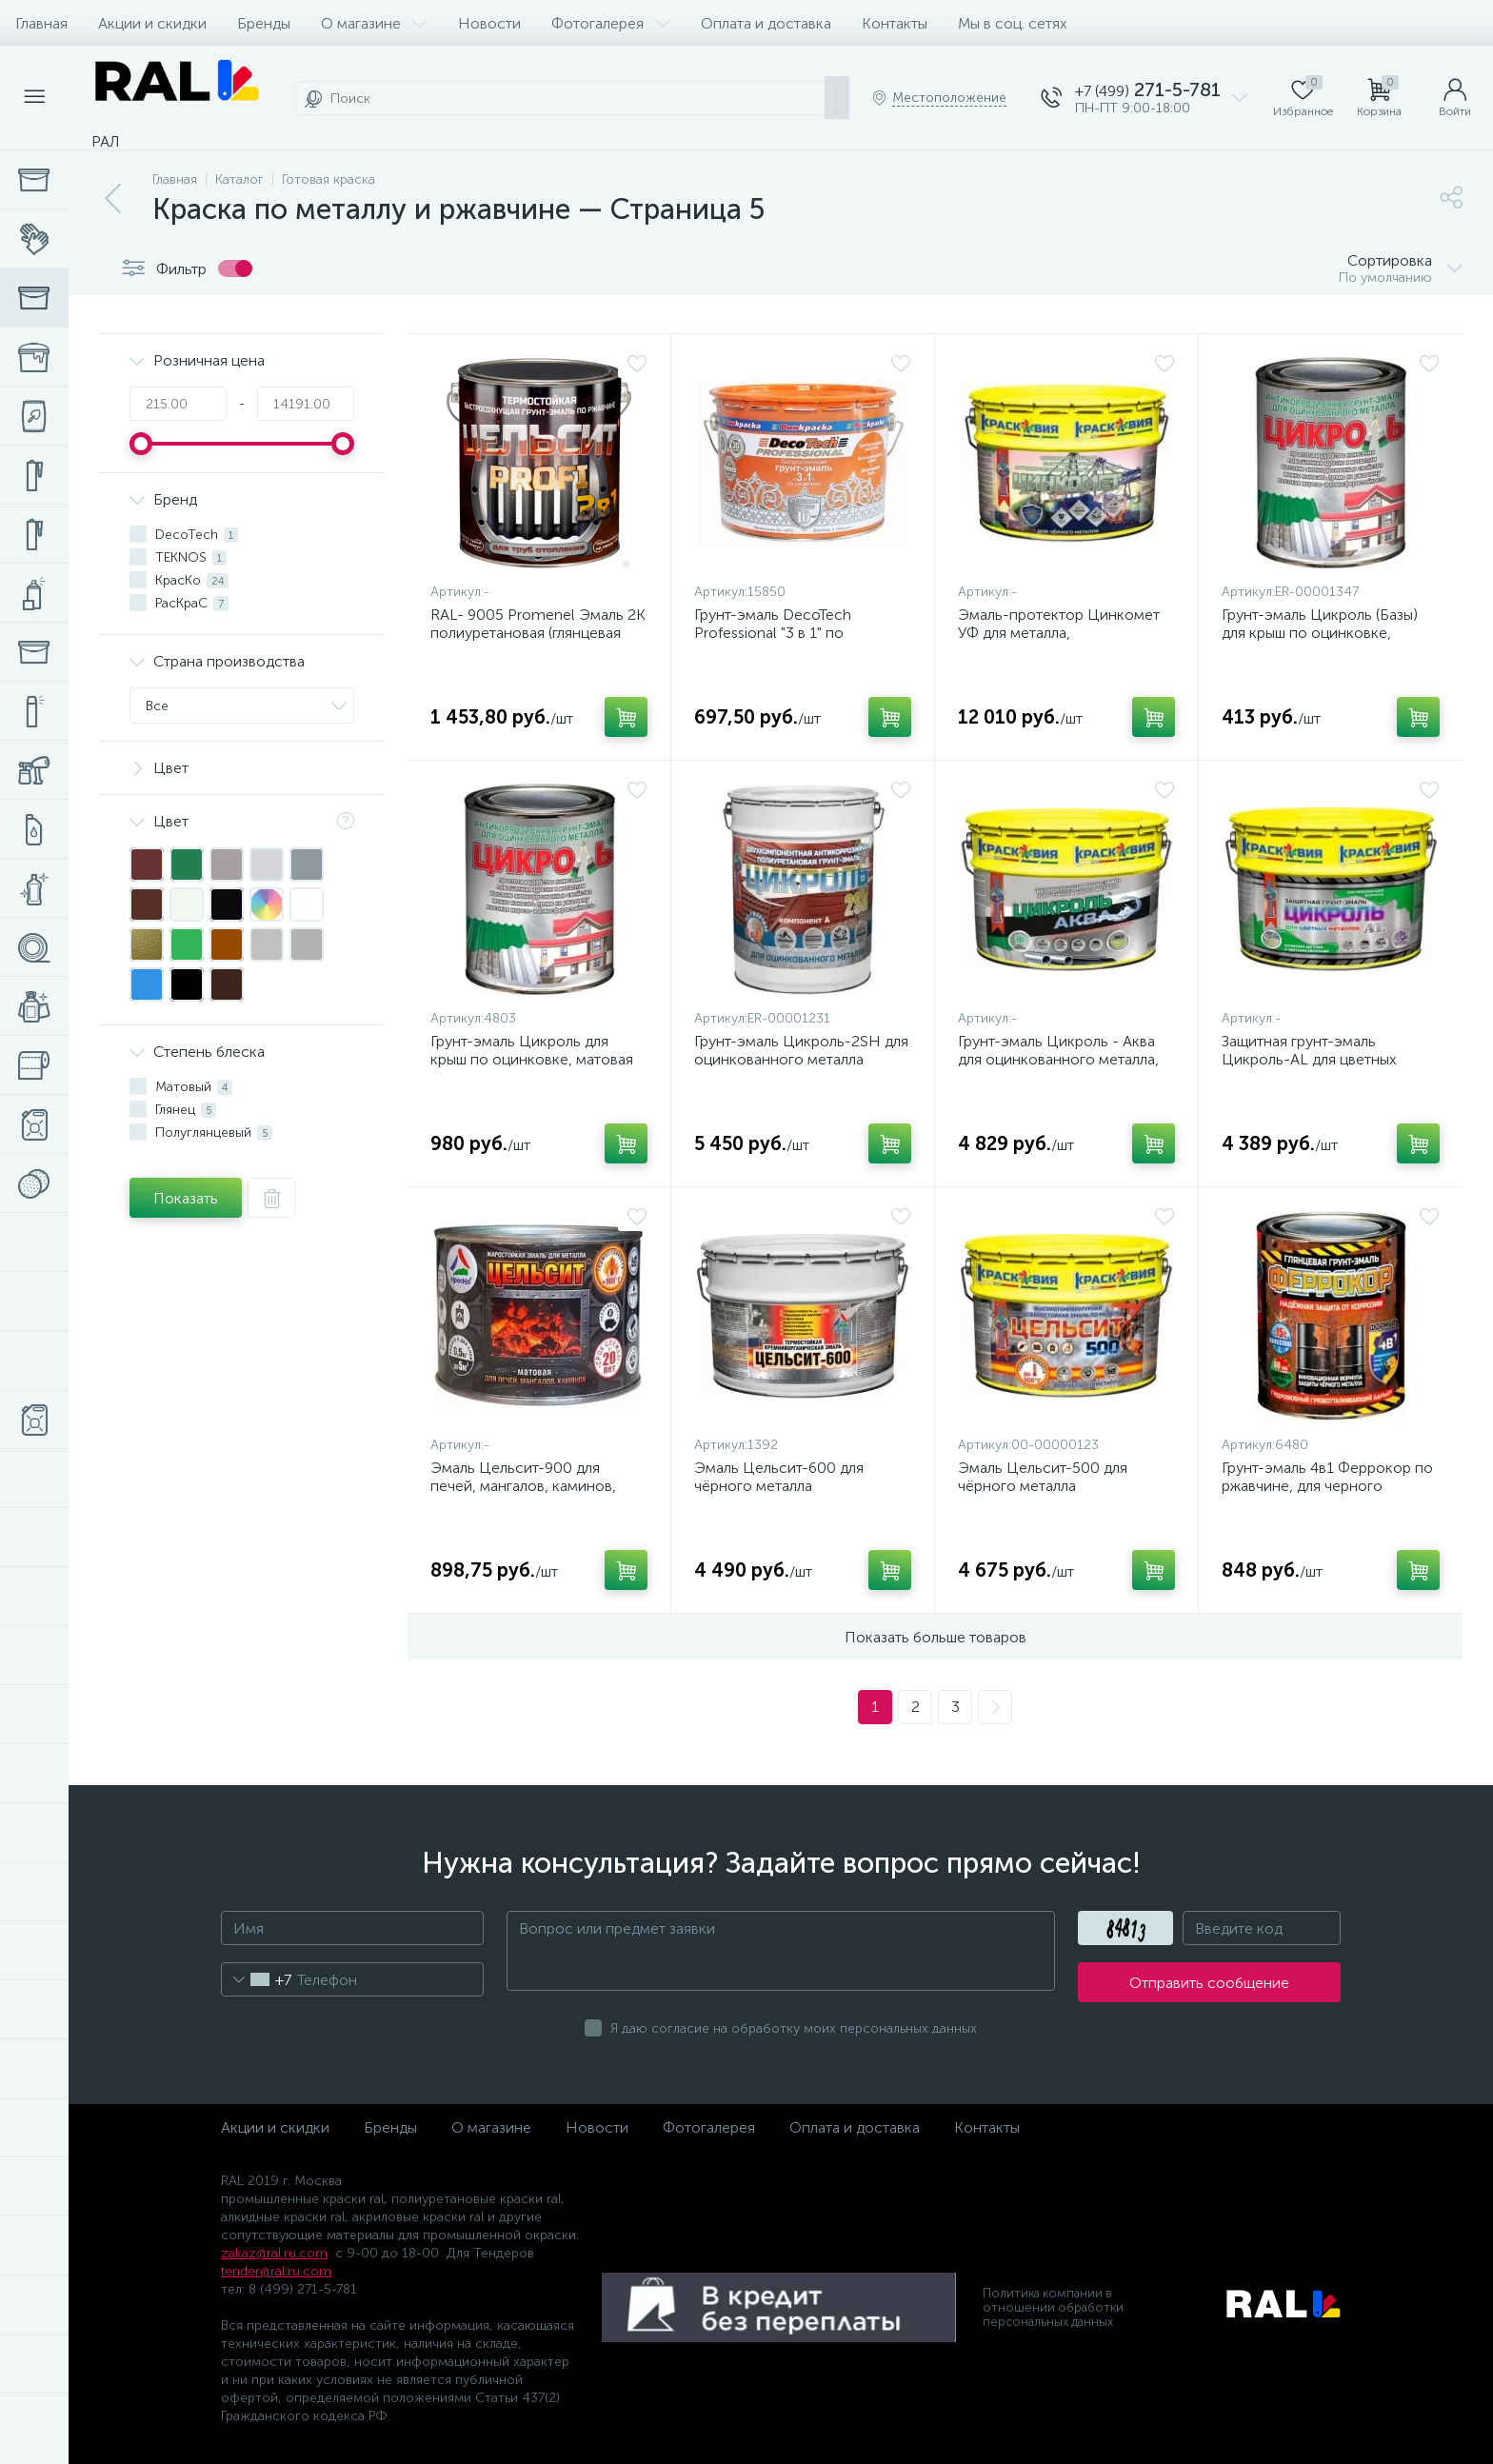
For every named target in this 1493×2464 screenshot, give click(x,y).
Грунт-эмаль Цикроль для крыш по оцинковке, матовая (531, 1050)
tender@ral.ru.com (276, 2271)
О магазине (374, 23)
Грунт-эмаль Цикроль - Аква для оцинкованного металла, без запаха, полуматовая (1058, 1059)
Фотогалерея (610, 23)
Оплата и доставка (766, 23)
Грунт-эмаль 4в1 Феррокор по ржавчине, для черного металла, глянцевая (1327, 1486)
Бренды (263, 23)
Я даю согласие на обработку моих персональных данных (793, 2028)
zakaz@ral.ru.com (274, 2253)
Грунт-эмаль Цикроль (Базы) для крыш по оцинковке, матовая (1320, 633)
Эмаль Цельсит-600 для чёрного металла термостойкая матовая (779, 1486)
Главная (41, 23)
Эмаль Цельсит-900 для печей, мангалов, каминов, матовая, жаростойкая (523, 1486)
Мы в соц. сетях (1012, 23)
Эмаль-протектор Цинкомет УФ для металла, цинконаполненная (1059, 633)
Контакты (894, 23)
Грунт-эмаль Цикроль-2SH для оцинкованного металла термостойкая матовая (801, 1059)
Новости (489, 23)
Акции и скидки (152, 23)
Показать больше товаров (935, 1637)
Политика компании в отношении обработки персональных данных (1053, 2307)
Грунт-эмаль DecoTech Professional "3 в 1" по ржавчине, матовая (772, 633)
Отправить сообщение (1209, 1983)
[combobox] (256, 1979)
